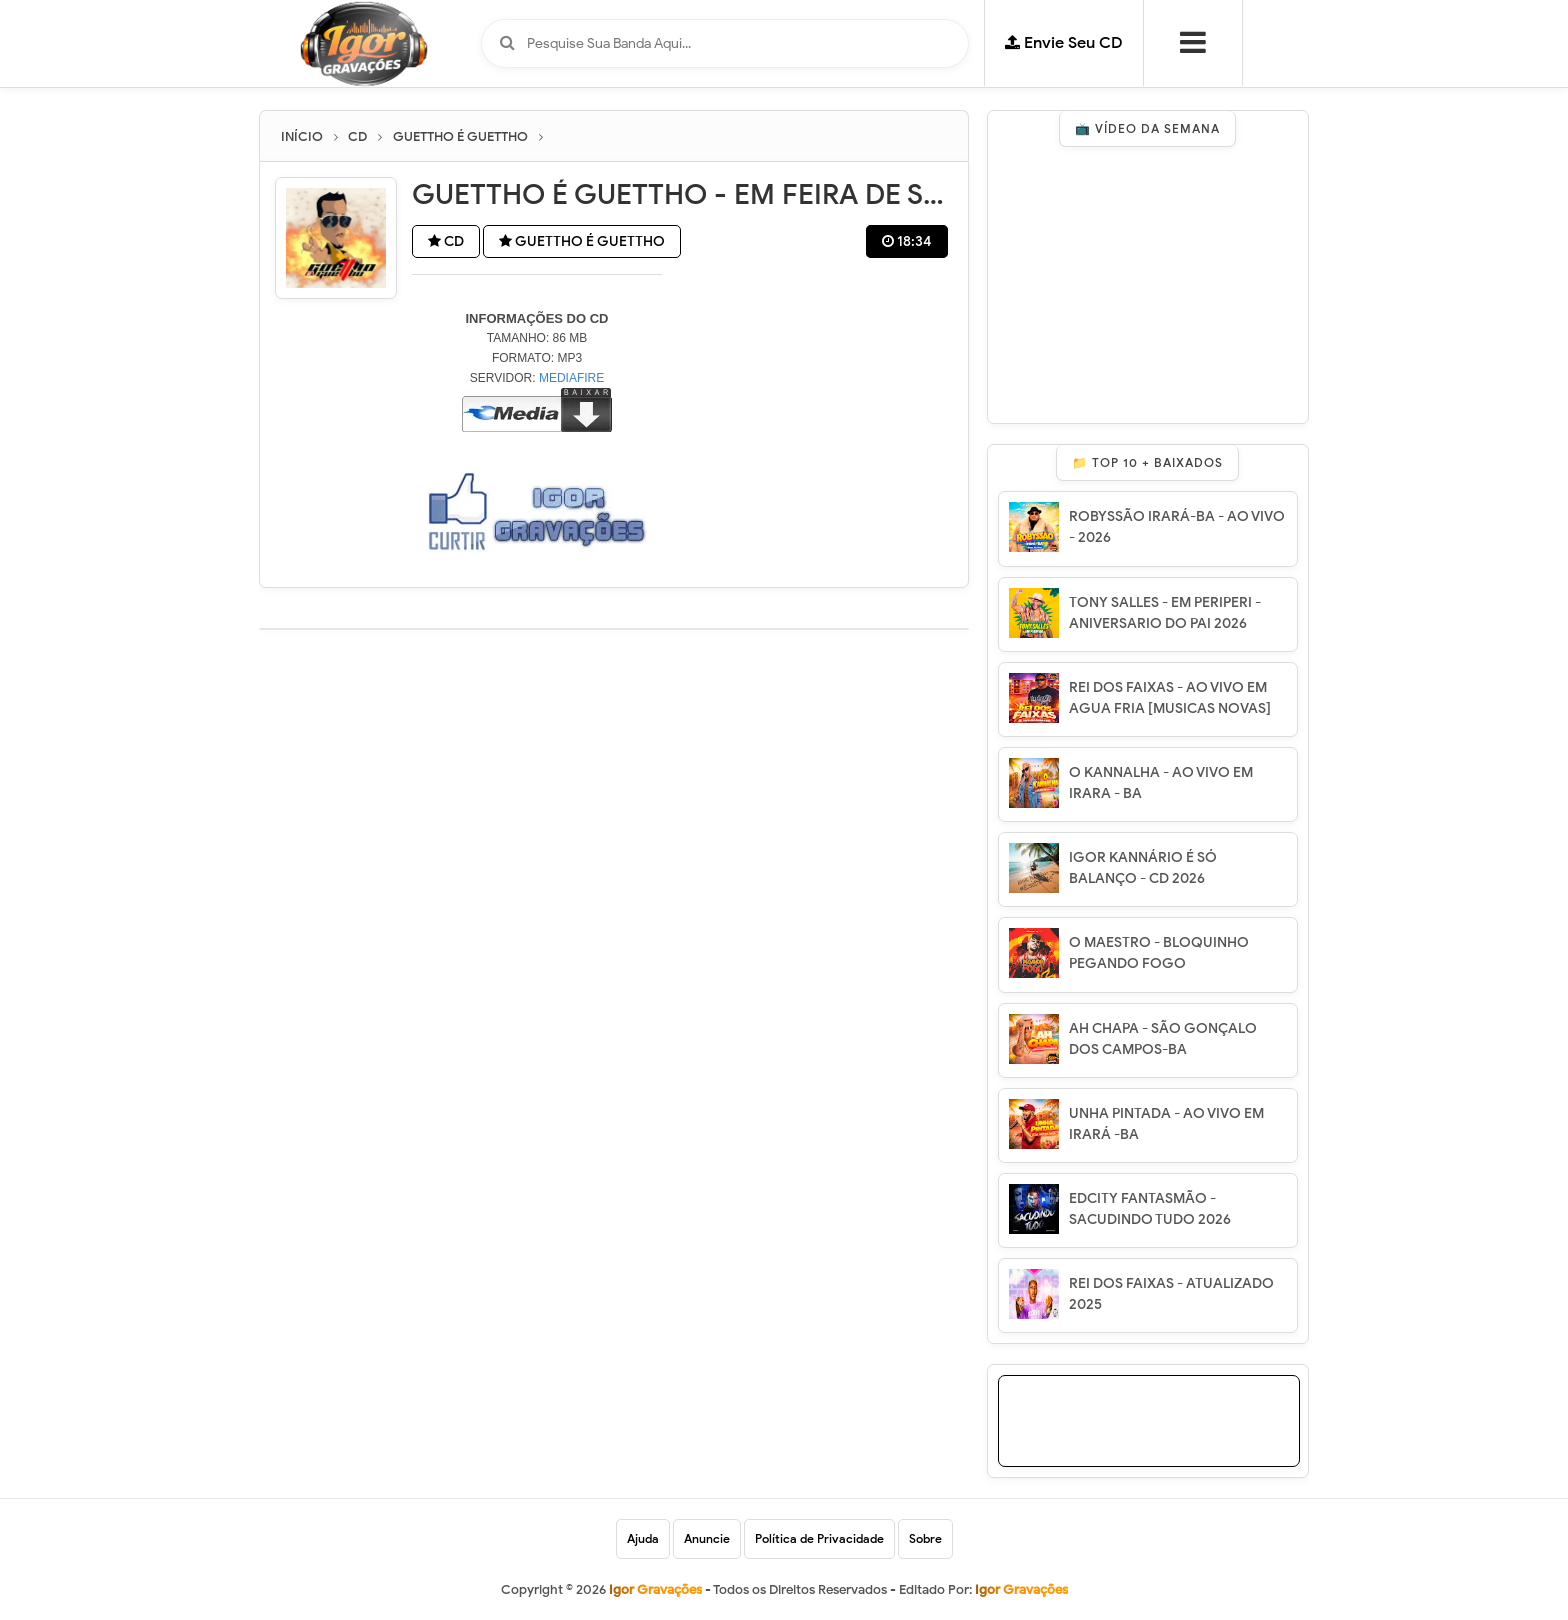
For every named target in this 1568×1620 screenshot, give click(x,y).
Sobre (925, 1538)
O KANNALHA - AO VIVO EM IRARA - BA (1161, 783)
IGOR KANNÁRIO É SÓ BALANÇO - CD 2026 (1143, 868)
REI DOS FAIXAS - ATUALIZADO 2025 (1171, 1294)
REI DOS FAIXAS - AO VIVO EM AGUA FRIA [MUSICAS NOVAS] (1170, 698)
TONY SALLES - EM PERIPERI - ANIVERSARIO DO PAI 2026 (1165, 613)
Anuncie (707, 1538)
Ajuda (643, 1538)
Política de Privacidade (819, 1538)
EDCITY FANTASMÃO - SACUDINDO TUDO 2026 (1150, 1209)
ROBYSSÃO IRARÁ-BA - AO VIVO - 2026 (1177, 527)
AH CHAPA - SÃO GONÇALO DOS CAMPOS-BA (1163, 1039)
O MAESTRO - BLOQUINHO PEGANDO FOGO (1159, 953)
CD (446, 241)
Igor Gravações (1021, 1589)
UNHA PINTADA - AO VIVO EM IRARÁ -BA (1166, 1124)
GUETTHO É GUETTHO (582, 241)
